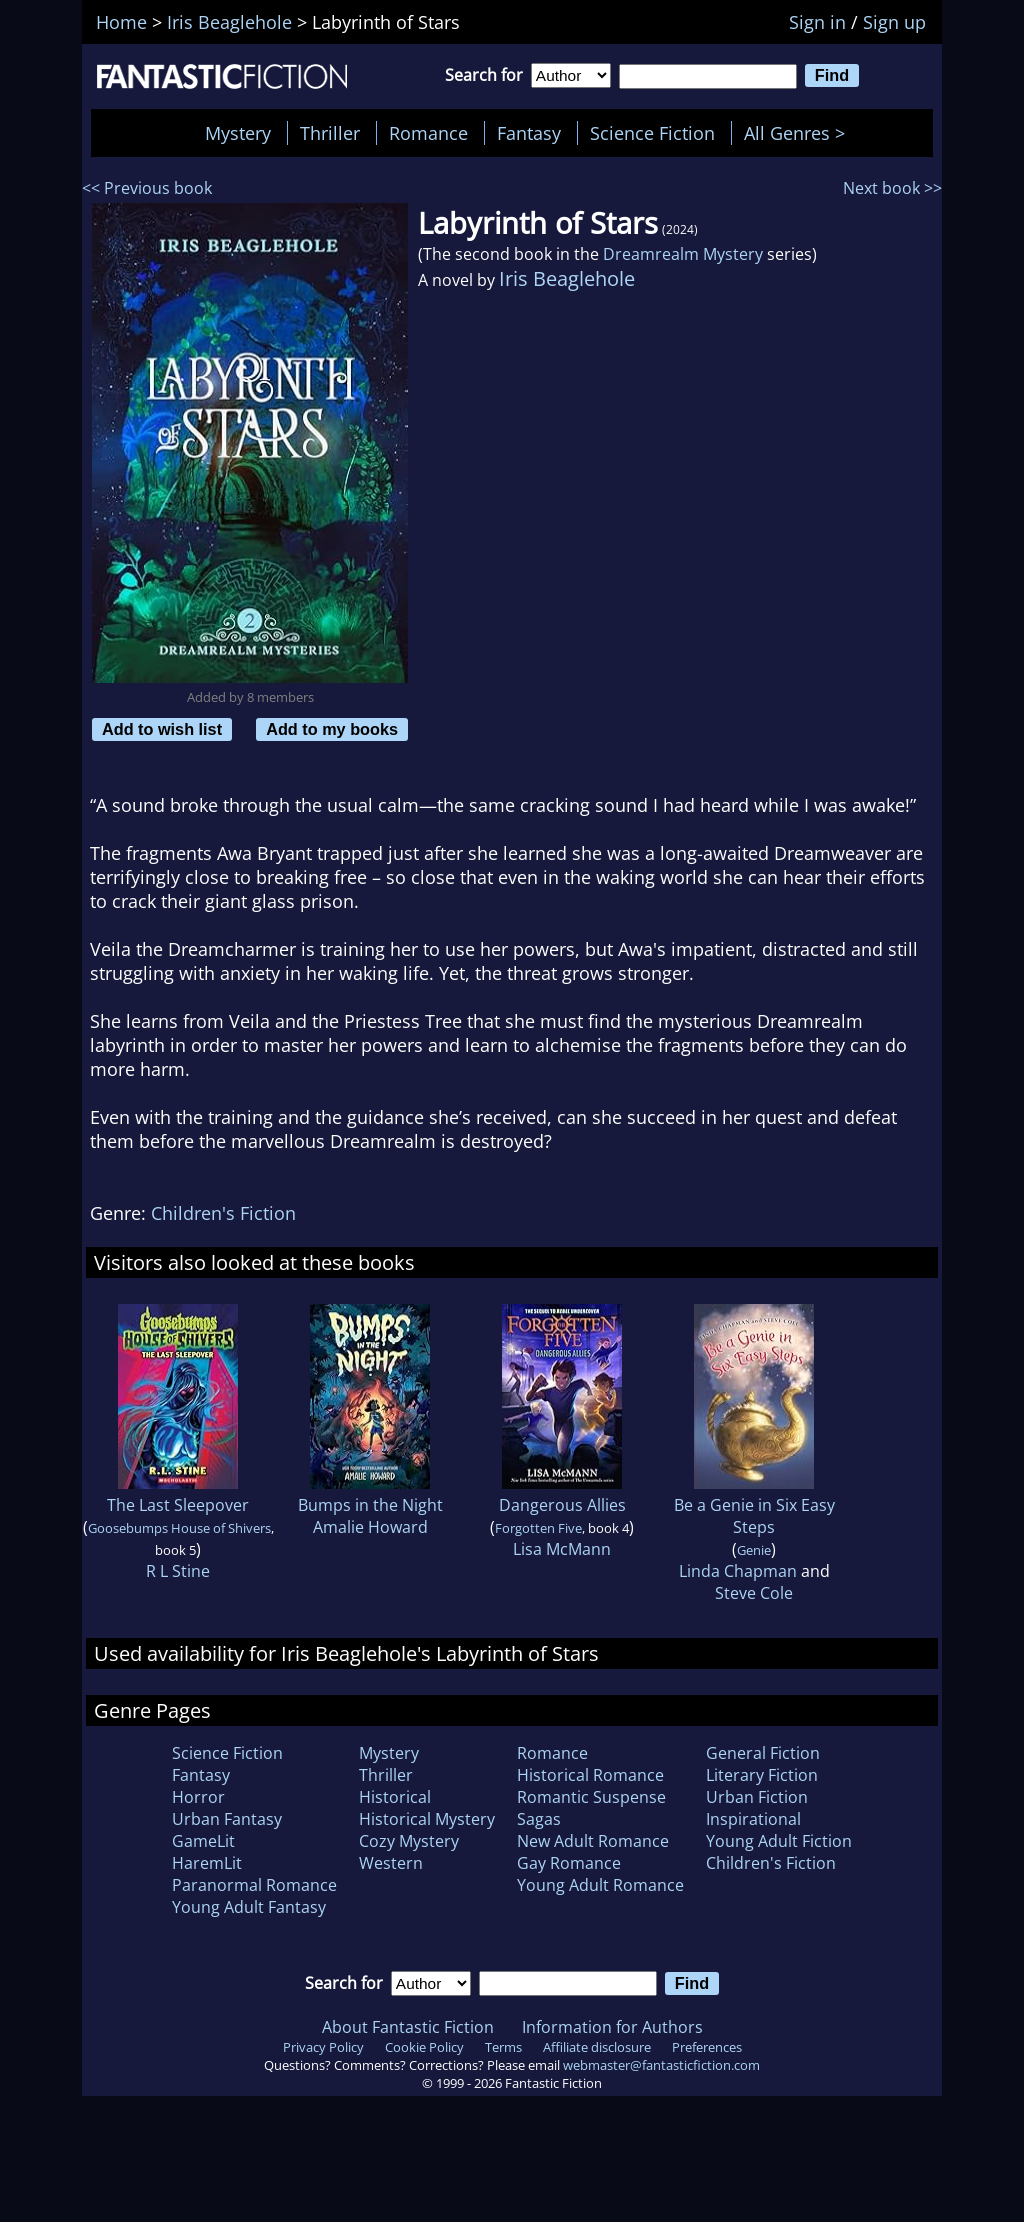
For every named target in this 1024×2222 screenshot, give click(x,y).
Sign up (894, 22)
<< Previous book (147, 188)
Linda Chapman (738, 1571)
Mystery (238, 133)
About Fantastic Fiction (408, 2027)
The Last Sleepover (178, 1505)
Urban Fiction (757, 1797)
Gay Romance (569, 1863)
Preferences (707, 2047)
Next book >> (892, 188)
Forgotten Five (538, 1528)
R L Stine (178, 1571)
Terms (503, 2047)
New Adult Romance (593, 1841)
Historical (395, 1797)
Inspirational (753, 1819)
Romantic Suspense (591, 1797)
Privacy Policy (323, 2047)
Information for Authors (612, 2027)
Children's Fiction (223, 1213)
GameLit (203, 1841)
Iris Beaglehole (567, 278)
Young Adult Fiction (779, 1841)
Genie (754, 1550)
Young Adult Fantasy (249, 1907)
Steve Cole (754, 1593)
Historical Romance (590, 1775)
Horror (198, 1797)
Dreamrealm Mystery (683, 254)
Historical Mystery (427, 1819)
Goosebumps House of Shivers (179, 1528)
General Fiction (763, 1753)
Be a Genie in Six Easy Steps (754, 1516)
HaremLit (207, 1863)
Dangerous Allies (562, 1505)
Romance (428, 133)
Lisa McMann (562, 1549)
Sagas (539, 1819)
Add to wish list (162, 729)
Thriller (330, 133)
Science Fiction (652, 133)
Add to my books (332, 729)
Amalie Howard (370, 1527)
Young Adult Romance (600, 1885)
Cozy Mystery (409, 1841)
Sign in (817, 22)
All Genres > (799, 133)
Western (391, 1863)
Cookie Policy (424, 2047)
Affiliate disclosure (597, 2047)
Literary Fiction (762, 1775)
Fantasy (529, 133)
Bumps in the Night (370, 1505)
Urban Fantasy (227, 1819)
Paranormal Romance (254, 1885)
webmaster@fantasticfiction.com (661, 2065)
